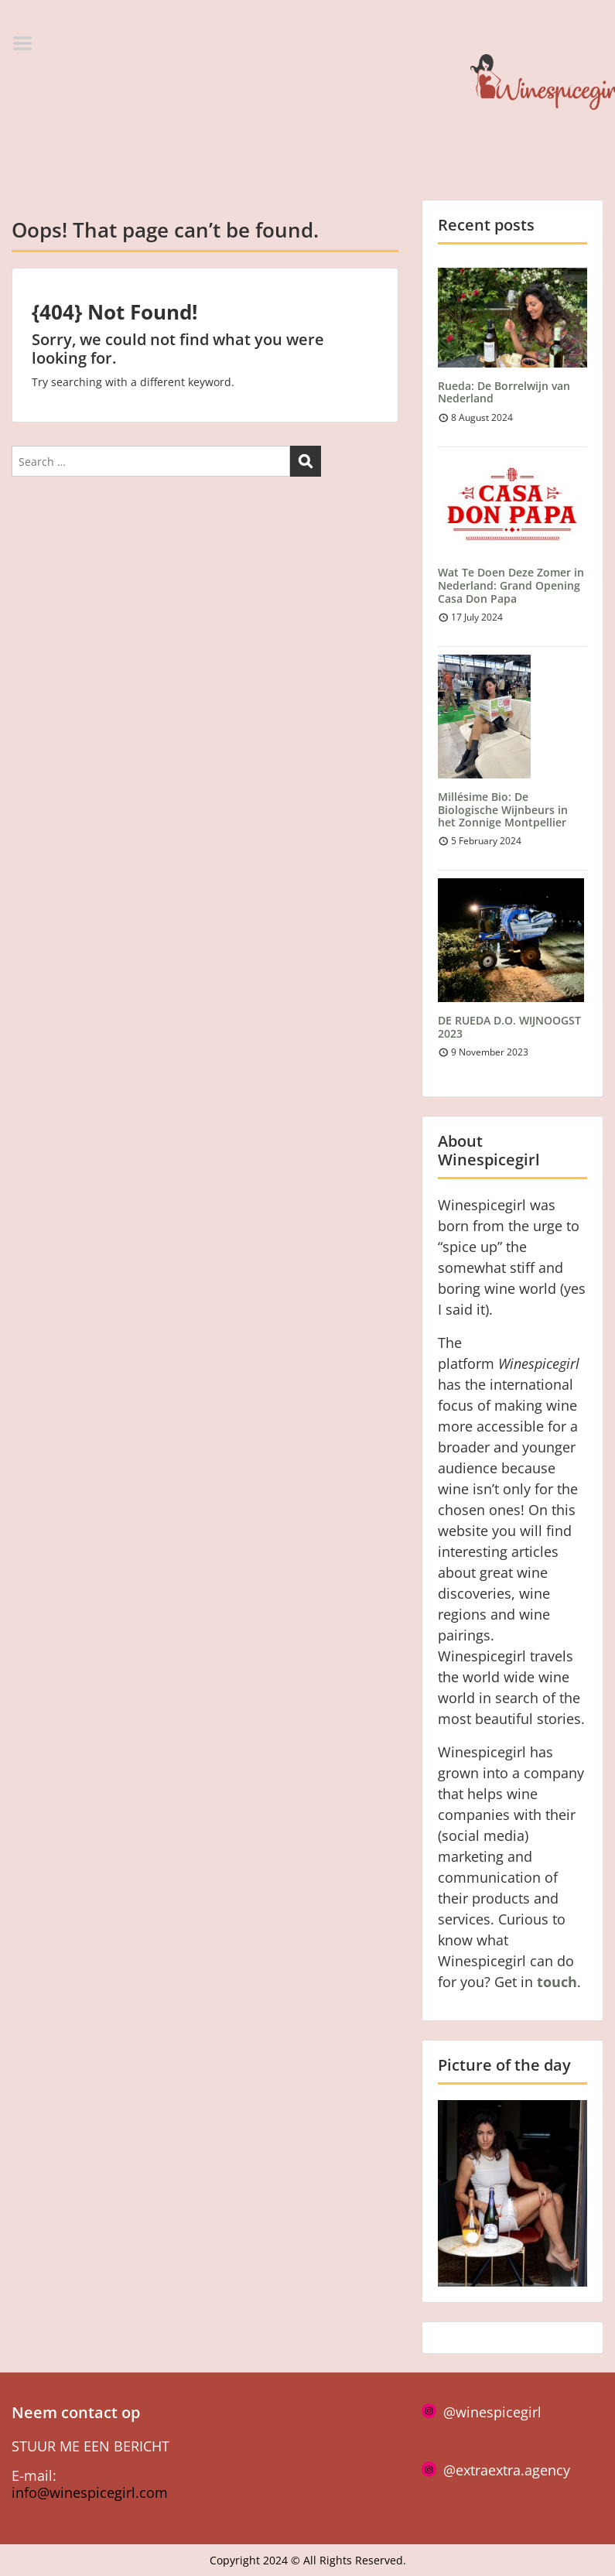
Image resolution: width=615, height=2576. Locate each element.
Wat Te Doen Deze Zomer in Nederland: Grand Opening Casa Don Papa (511, 585)
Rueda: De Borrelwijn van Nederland (504, 392)
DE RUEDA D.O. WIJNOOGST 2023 (509, 1027)
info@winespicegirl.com (90, 2492)
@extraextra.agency (506, 2470)
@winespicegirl (492, 2412)
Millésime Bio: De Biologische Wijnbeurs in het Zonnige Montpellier (503, 809)
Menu (28, 43)
